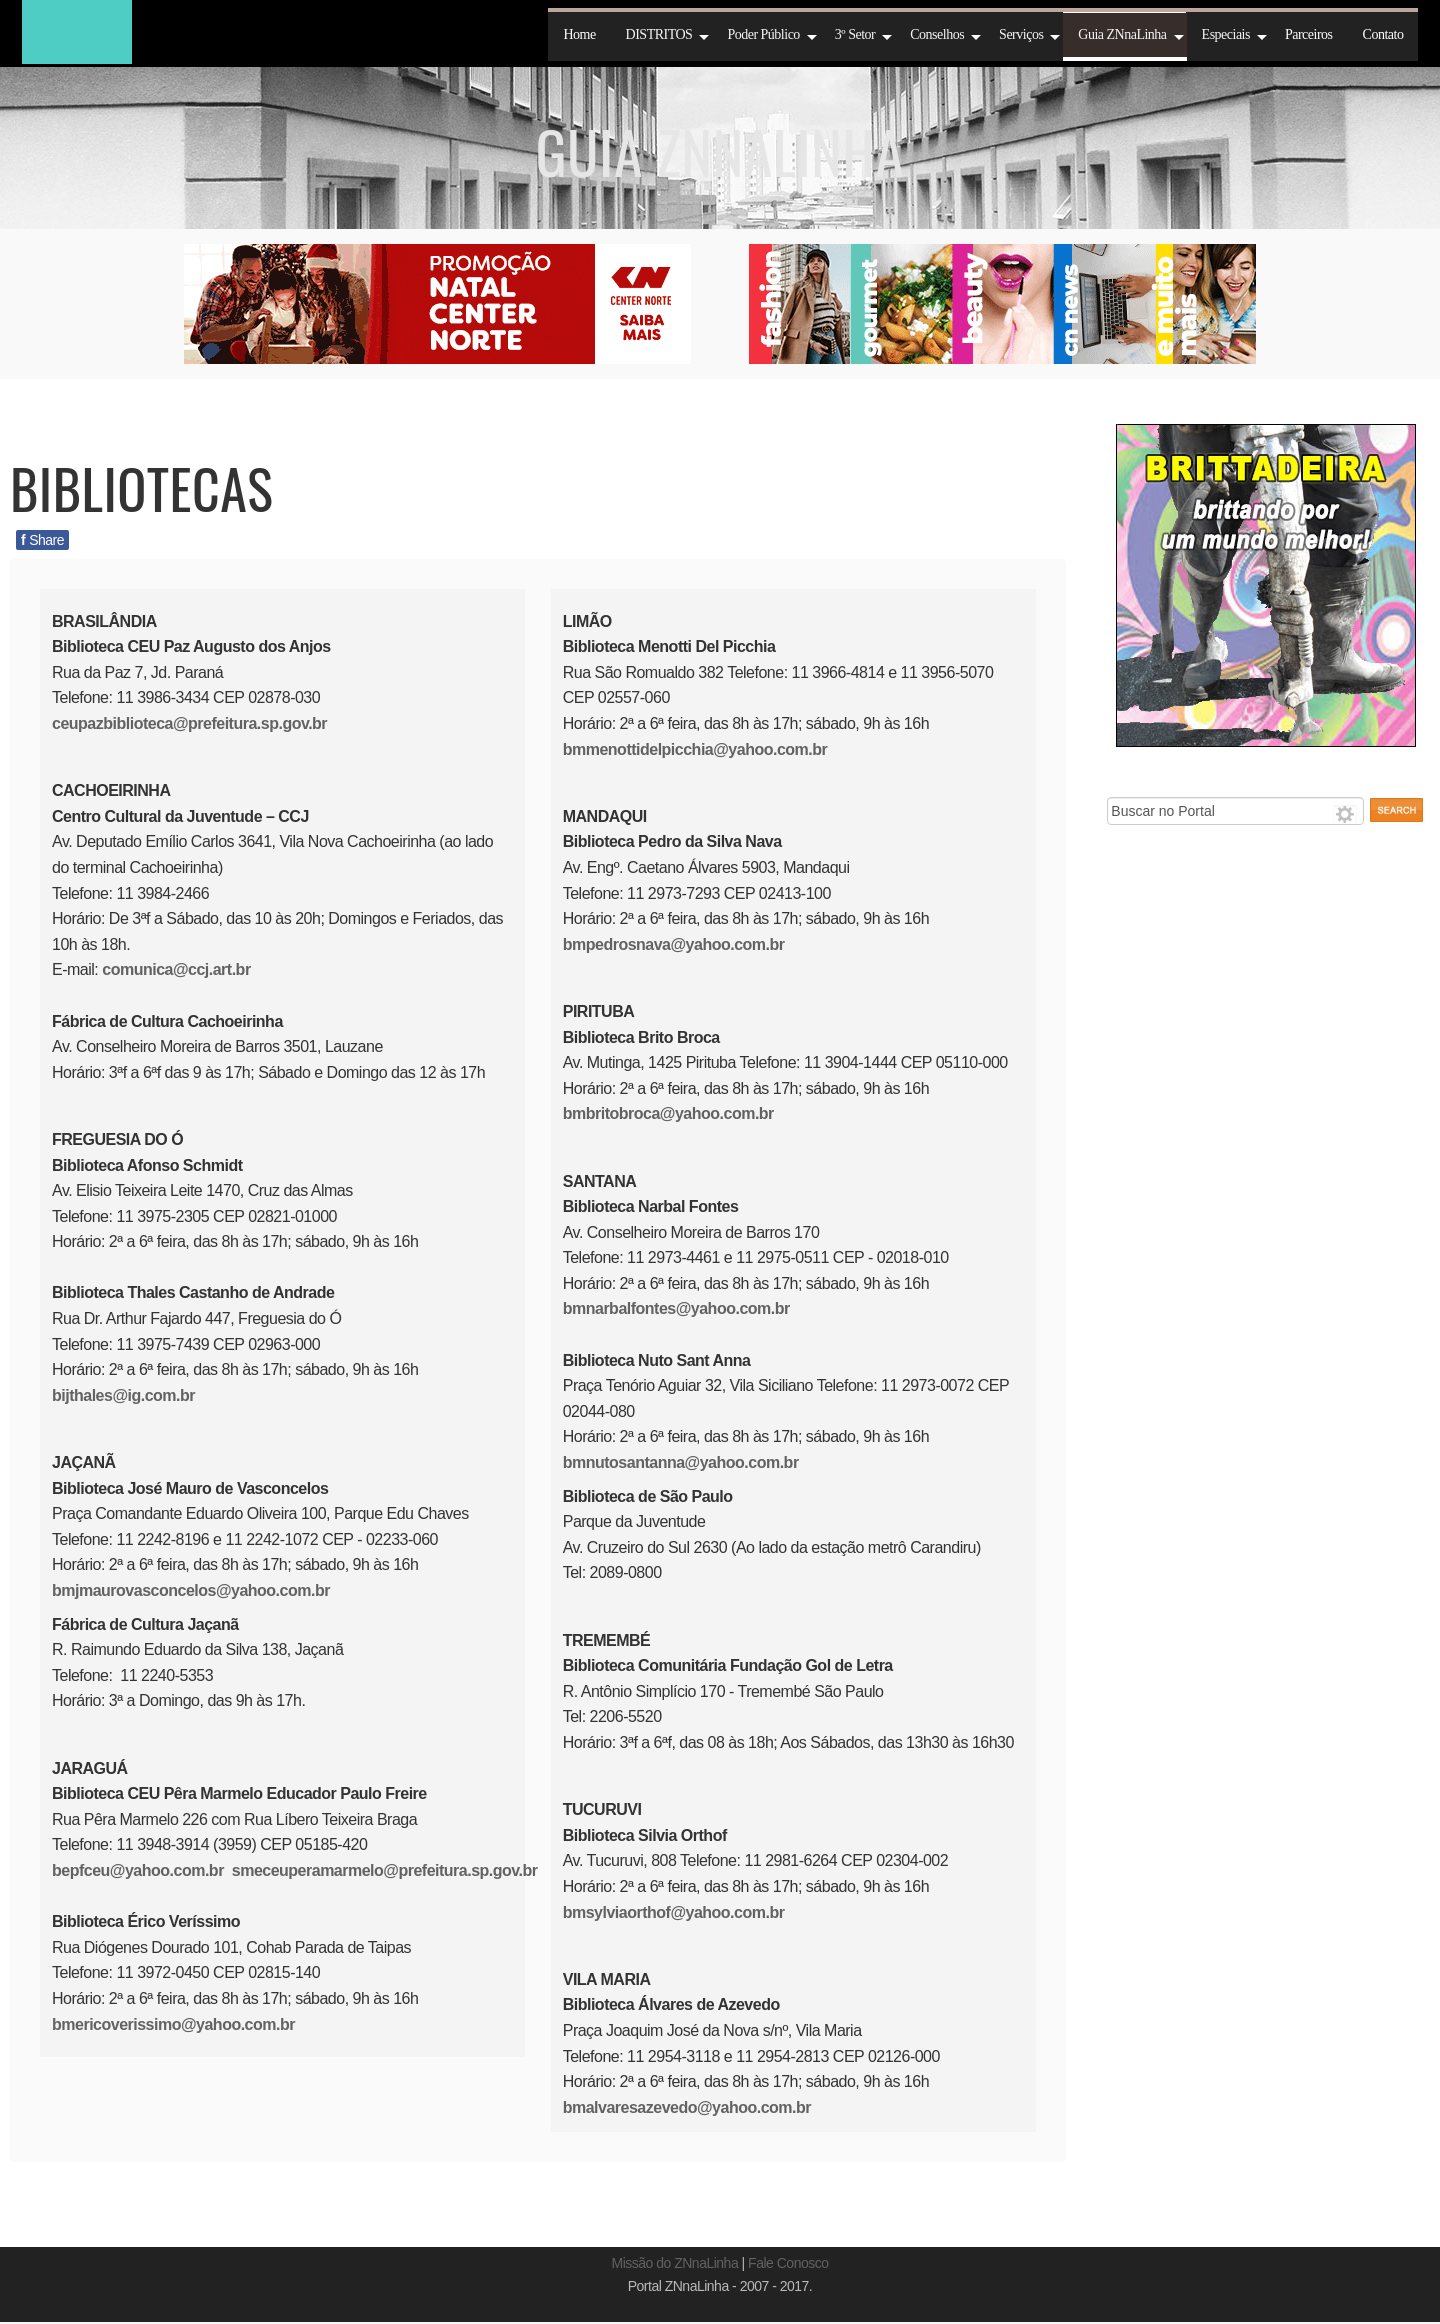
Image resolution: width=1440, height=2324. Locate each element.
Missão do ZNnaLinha (675, 2263)
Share (42, 540)
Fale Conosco (788, 2263)
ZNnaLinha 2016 (77, 32)
